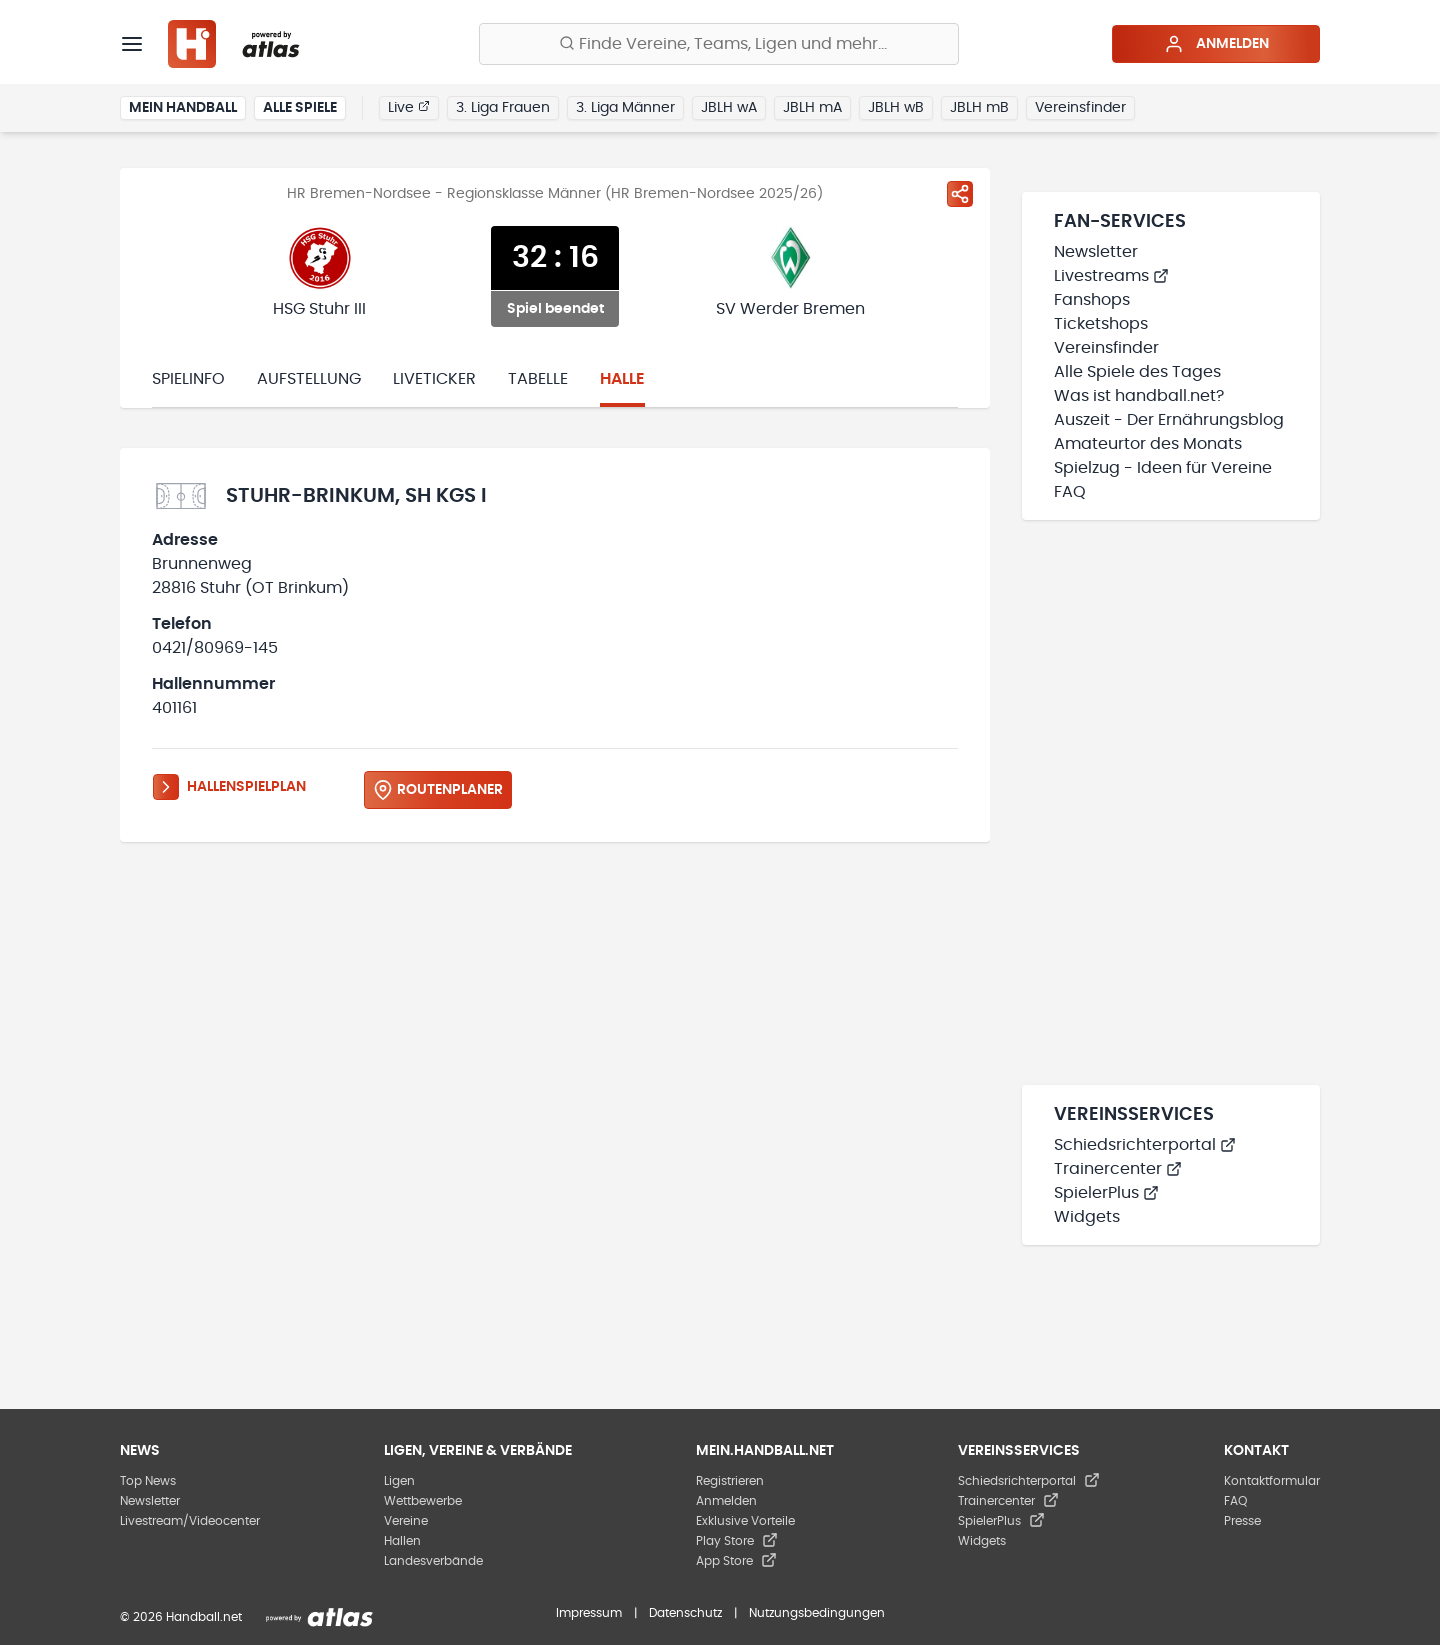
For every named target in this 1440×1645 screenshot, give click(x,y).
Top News (148, 1481)
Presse (1242, 1521)
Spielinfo (188, 379)
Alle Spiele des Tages (1137, 372)
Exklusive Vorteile (745, 1521)
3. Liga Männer (625, 108)
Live (409, 107)
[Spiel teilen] (960, 194)
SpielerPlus (1106, 1193)
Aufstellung (309, 379)
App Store (736, 1561)
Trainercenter (1118, 1169)
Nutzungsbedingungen (817, 1613)
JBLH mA (812, 108)
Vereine (406, 1521)
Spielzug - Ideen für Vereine (1163, 468)
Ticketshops (1101, 324)
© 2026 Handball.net (181, 1617)
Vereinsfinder (1080, 108)
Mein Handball (183, 108)
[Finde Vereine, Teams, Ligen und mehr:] (719, 44)
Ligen (399, 1481)
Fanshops (1092, 300)
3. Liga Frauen (503, 108)
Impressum (589, 1613)
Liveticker (434, 379)
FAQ (1070, 492)
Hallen (402, 1541)
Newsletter (1096, 252)
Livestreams (1111, 276)
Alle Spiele (300, 108)
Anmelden (1216, 44)
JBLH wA (729, 108)
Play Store (737, 1541)
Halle (622, 379)
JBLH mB (979, 108)
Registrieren (730, 1481)
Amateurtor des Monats (1148, 444)
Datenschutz (685, 1613)
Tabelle (538, 379)
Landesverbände (433, 1561)
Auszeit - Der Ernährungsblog (1169, 420)
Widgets (1087, 1217)
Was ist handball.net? (1139, 396)
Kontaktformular (1272, 1481)
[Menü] (132, 44)
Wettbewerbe (423, 1501)
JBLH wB (896, 108)
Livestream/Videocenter (190, 1521)
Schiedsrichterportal (1145, 1145)
